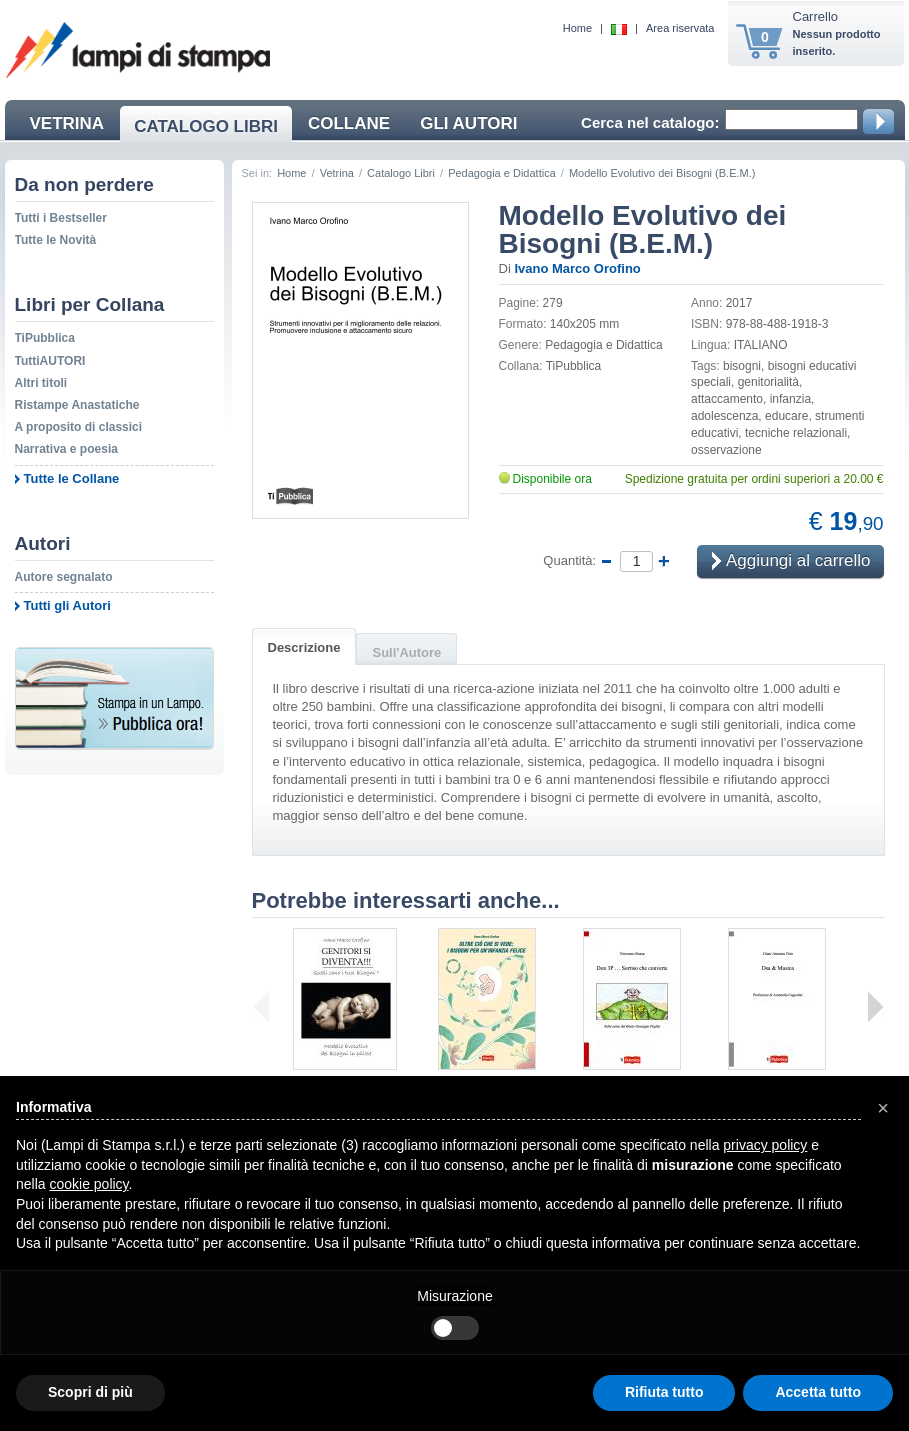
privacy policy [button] (765, 1145)
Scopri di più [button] (90, 1392)
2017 (739, 303)
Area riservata (680, 28)
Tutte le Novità (56, 240)
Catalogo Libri (401, 173)
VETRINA (67, 123)
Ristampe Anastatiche (77, 405)
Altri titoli (41, 383)
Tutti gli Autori (67, 605)
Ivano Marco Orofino (577, 268)
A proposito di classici (79, 427)
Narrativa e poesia (66, 449)
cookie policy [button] (88, 1184)
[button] (883, 1108)
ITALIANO (761, 345)
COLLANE (349, 123)
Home (577, 28)
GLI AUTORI (468, 123)
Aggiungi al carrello (791, 561)
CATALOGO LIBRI (206, 126)
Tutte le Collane (72, 478)
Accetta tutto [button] (818, 1392)
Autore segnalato (64, 577)
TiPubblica (45, 338)
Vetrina (337, 173)
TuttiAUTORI (50, 361)
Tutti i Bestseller (61, 218)
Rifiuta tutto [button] (664, 1392)
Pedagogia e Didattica (502, 173)
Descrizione (304, 647)
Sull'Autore (406, 652)
